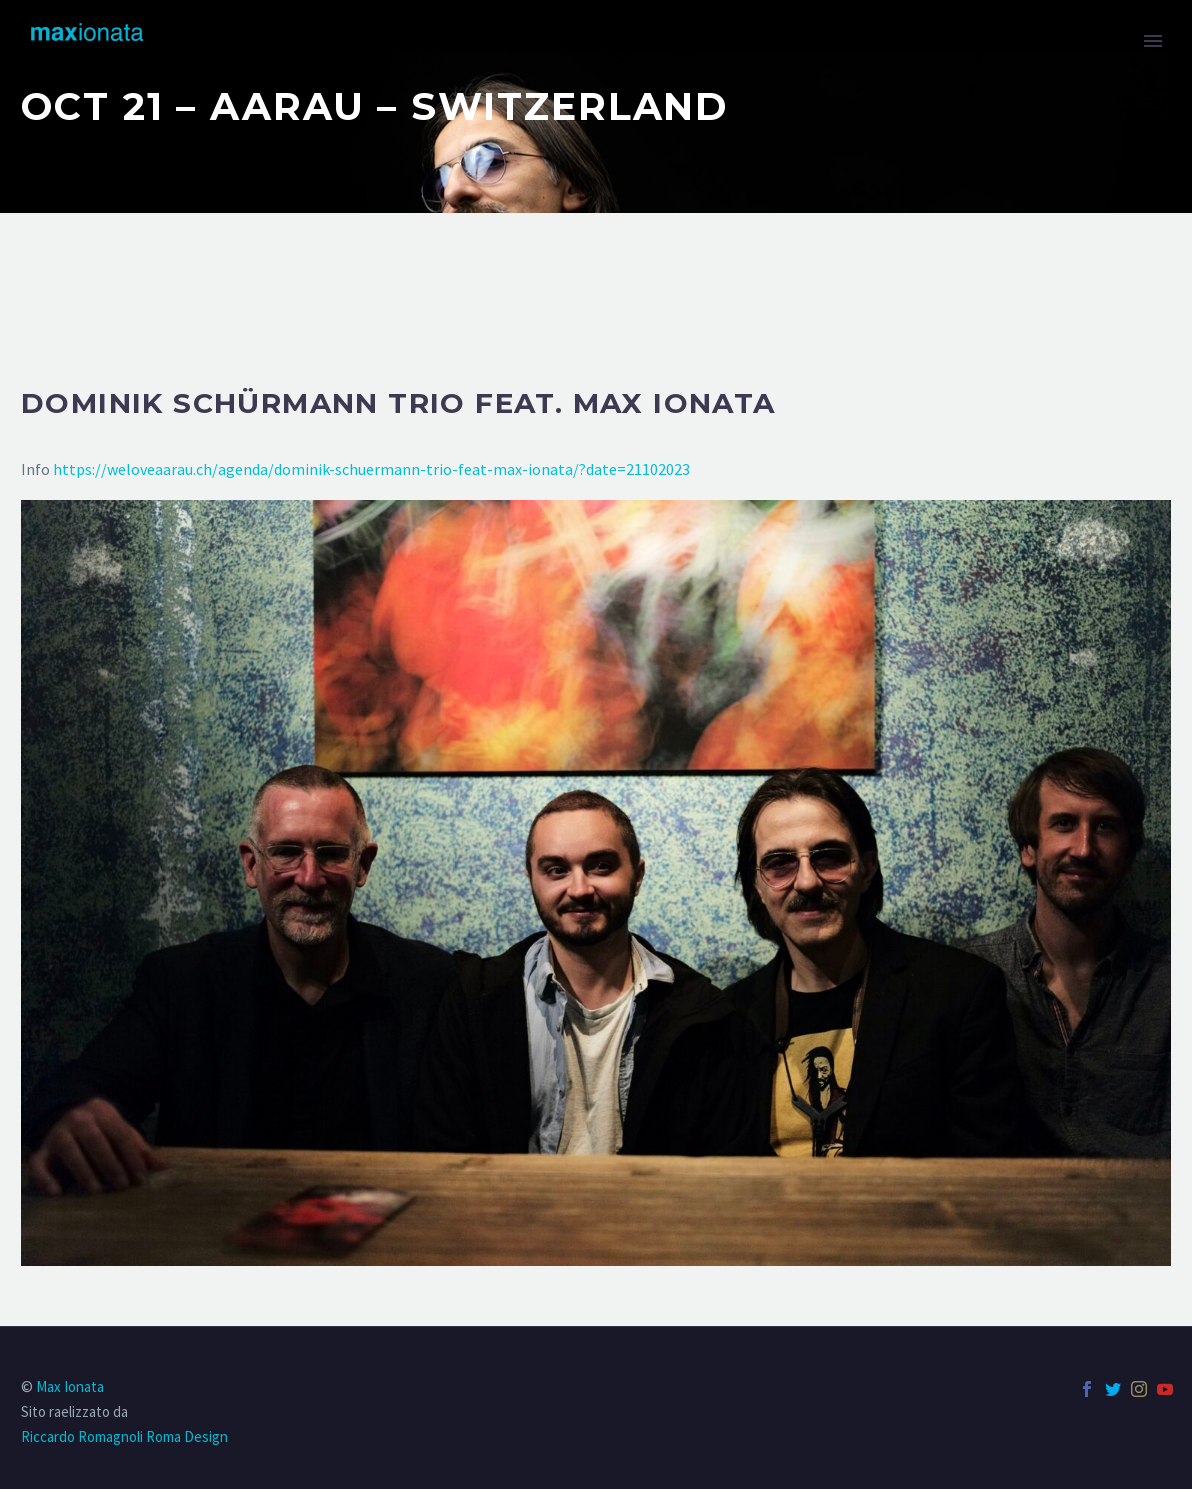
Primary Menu (1153, 41)
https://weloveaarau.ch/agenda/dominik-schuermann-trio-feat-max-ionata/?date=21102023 (371, 469)
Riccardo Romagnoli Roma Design (124, 1436)
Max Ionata (70, 1386)
